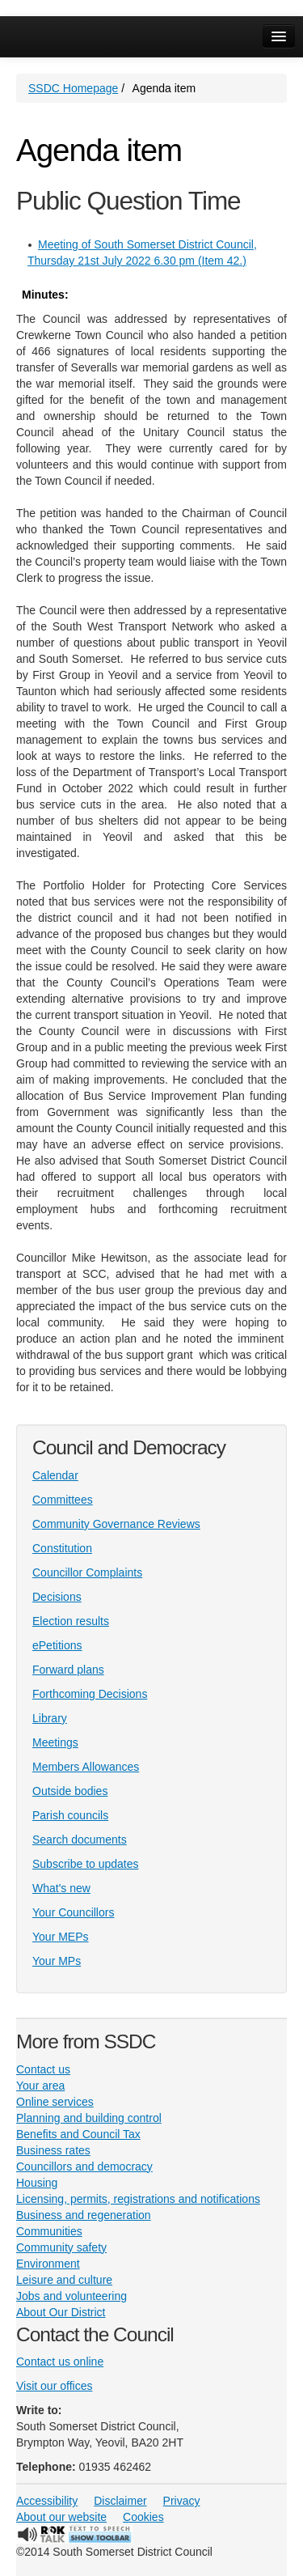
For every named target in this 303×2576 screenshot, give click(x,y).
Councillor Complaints (87, 1572)
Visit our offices (54, 2385)
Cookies (143, 2516)
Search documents (79, 1839)
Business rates (53, 2150)
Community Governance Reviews (116, 1523)
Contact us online (59, 2361)
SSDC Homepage (73, 88)
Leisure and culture (64, 2279)
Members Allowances (85, 1766)
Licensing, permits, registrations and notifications (138, 2198)
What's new (61, 1888)
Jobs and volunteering (71, 2296)
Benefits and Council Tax (78, 2134)
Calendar (55, 1475)
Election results (70, 1621)
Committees (62, 1499)
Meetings (55, 1742)
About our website (61, 2516)
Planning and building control (89, 2117)
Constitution (62, 1548)
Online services (55, 2101)
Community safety (61, 2247)
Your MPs (56, 1960)
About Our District (60, 2312)
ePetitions (57, 1645)
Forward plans (68, 1669)
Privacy (181, 2500)
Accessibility (47, 2500)
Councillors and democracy (84, 2166)
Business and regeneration (83, 2215)
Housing (36, 2182)
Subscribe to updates (85, 1863)
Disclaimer (120, 2500)
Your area (40, 2085)
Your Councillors (73, 1912)
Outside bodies (69, 1791)
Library (49, 1718)
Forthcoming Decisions (89, 1693)
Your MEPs (60, 1936)
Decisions (57, 1596)
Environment (48, 2263)
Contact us (43, 2069)
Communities (49, 2231)
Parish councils (70, 1815)
